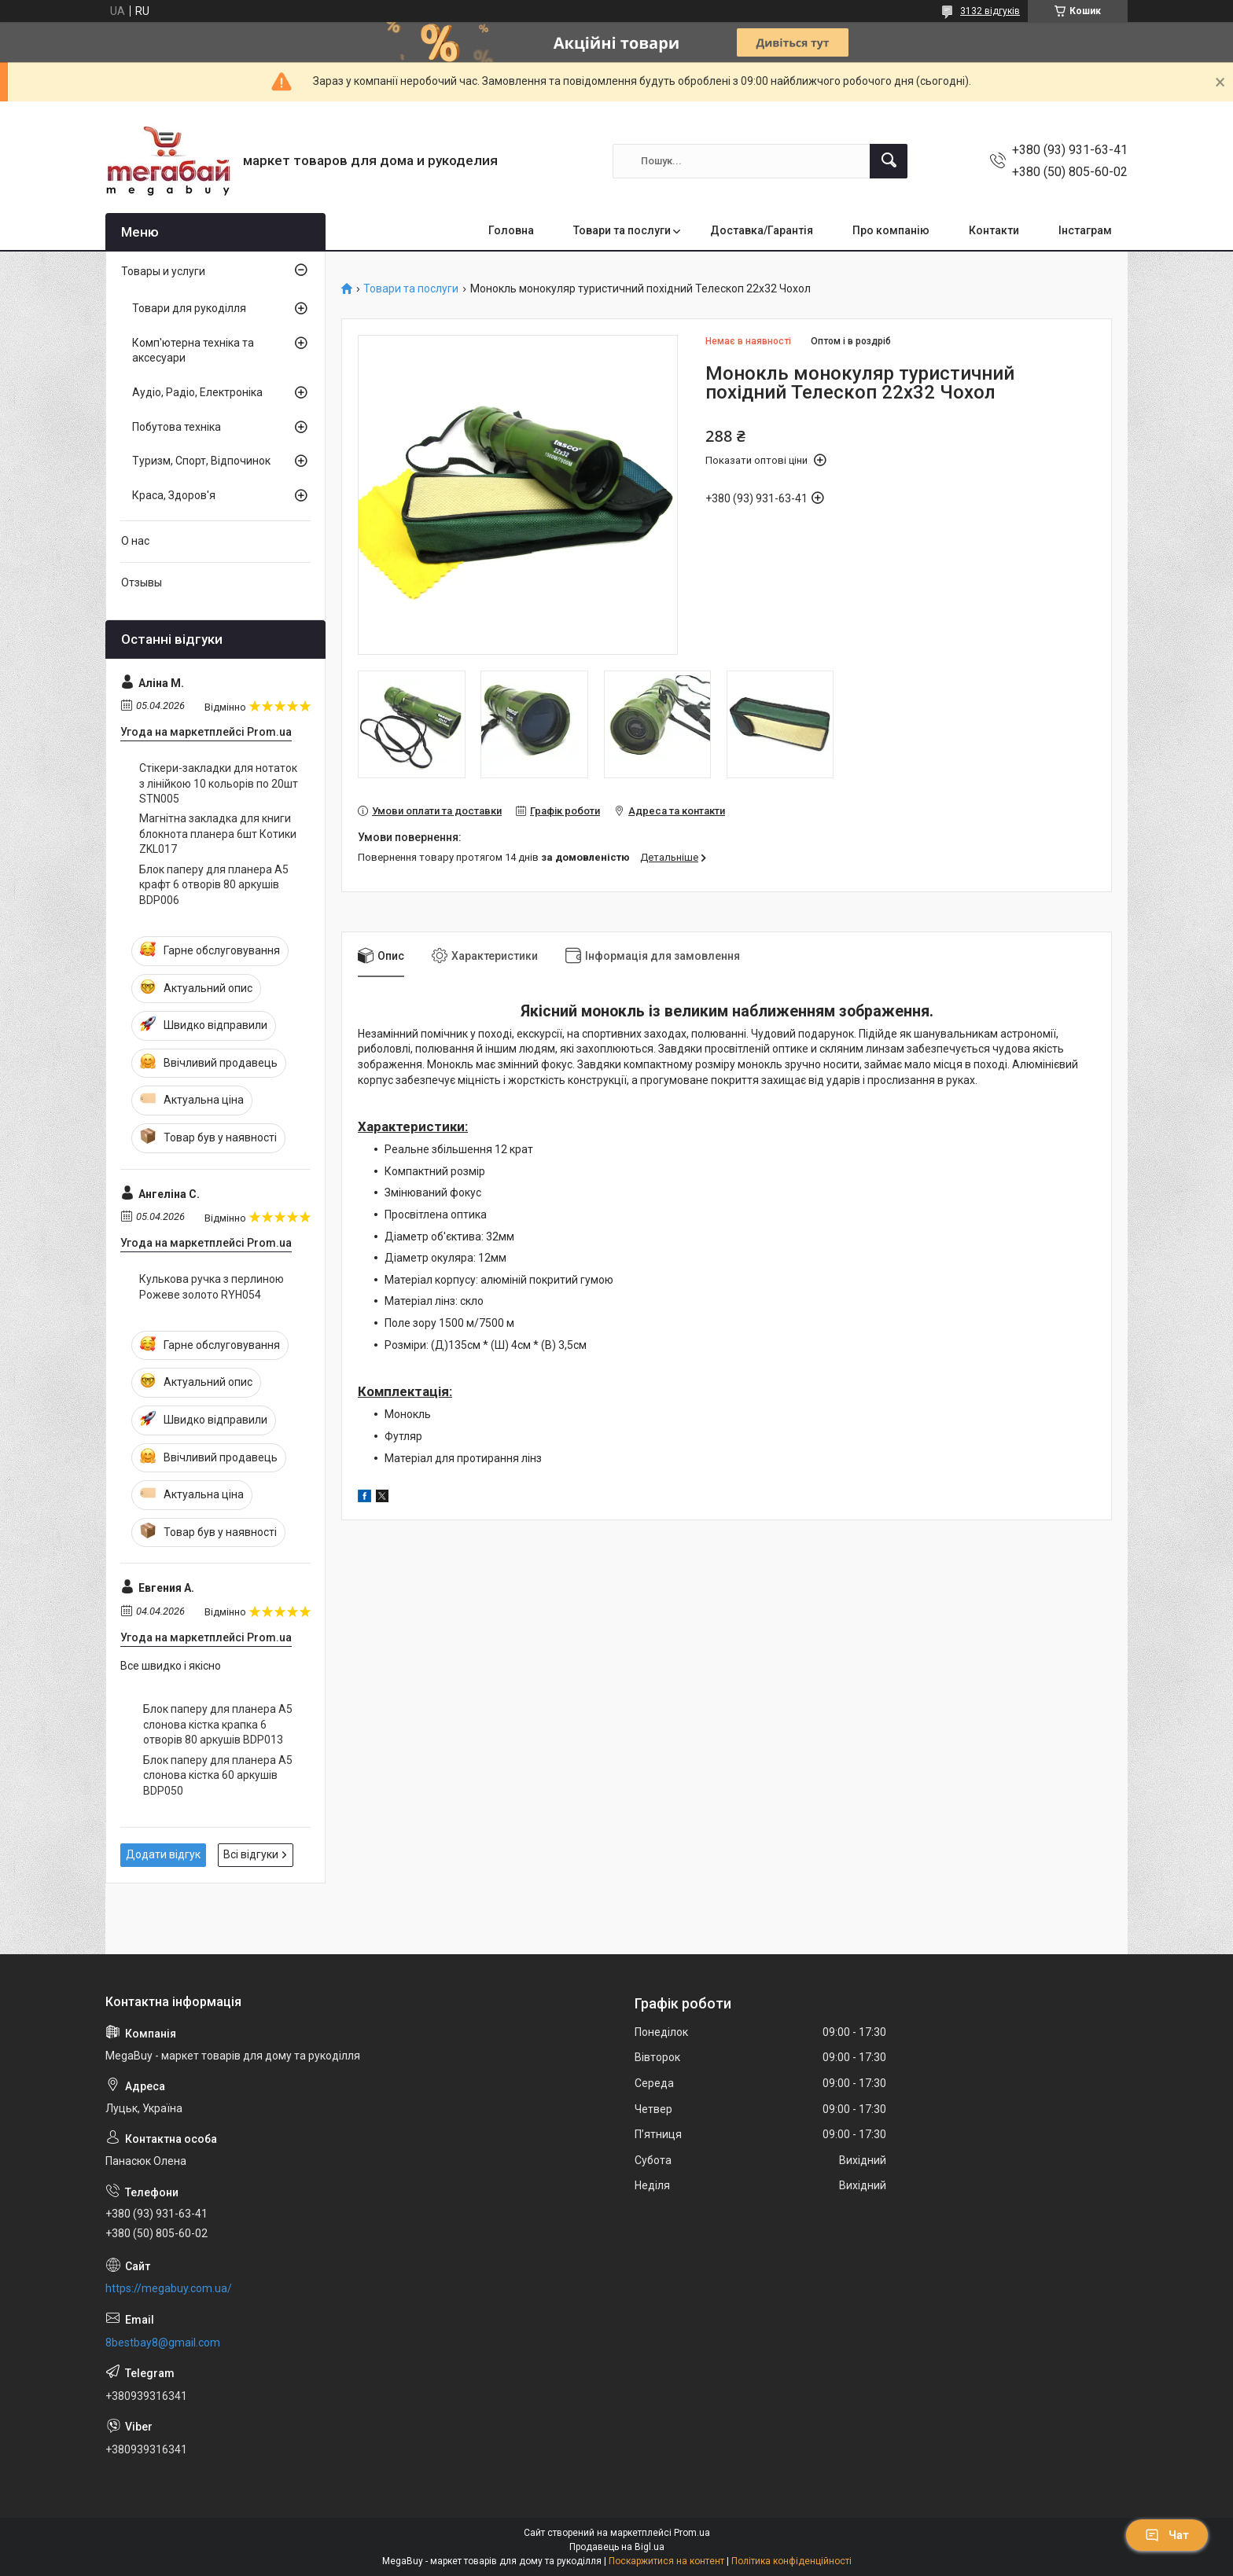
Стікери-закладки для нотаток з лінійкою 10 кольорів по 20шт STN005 (218, 783)
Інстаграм (1085, 230)
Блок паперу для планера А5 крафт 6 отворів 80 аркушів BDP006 (214, 884)
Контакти (994, 230)
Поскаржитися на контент (666, 2561)
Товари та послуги (622, 230)
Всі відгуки (250, 1854)
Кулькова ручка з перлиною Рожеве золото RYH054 (211, 1287)
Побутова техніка (176, 427)
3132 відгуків (990, 11)
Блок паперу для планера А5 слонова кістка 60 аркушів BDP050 (218, 1775)
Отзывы (141, 582)
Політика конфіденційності (791, 2561)
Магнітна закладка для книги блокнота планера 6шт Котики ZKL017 (217, 833)
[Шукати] (888, 161)
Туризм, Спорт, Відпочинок (201, 460)
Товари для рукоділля (189, 308)
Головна (511, 230)
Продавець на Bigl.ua (616, 2546)
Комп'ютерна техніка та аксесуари (193, 350)
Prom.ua (692, 2532)
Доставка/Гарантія (761, 230)
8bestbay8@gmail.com (162, 2342)
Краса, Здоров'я (173, 495)
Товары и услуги (163, 271)
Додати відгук (163, 1854)
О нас (135, 541)
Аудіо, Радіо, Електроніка (197, 392)
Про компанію (890, 230)
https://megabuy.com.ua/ (168, 2288)
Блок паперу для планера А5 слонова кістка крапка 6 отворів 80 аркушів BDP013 (218, 1724)
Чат (1167, 2535)
